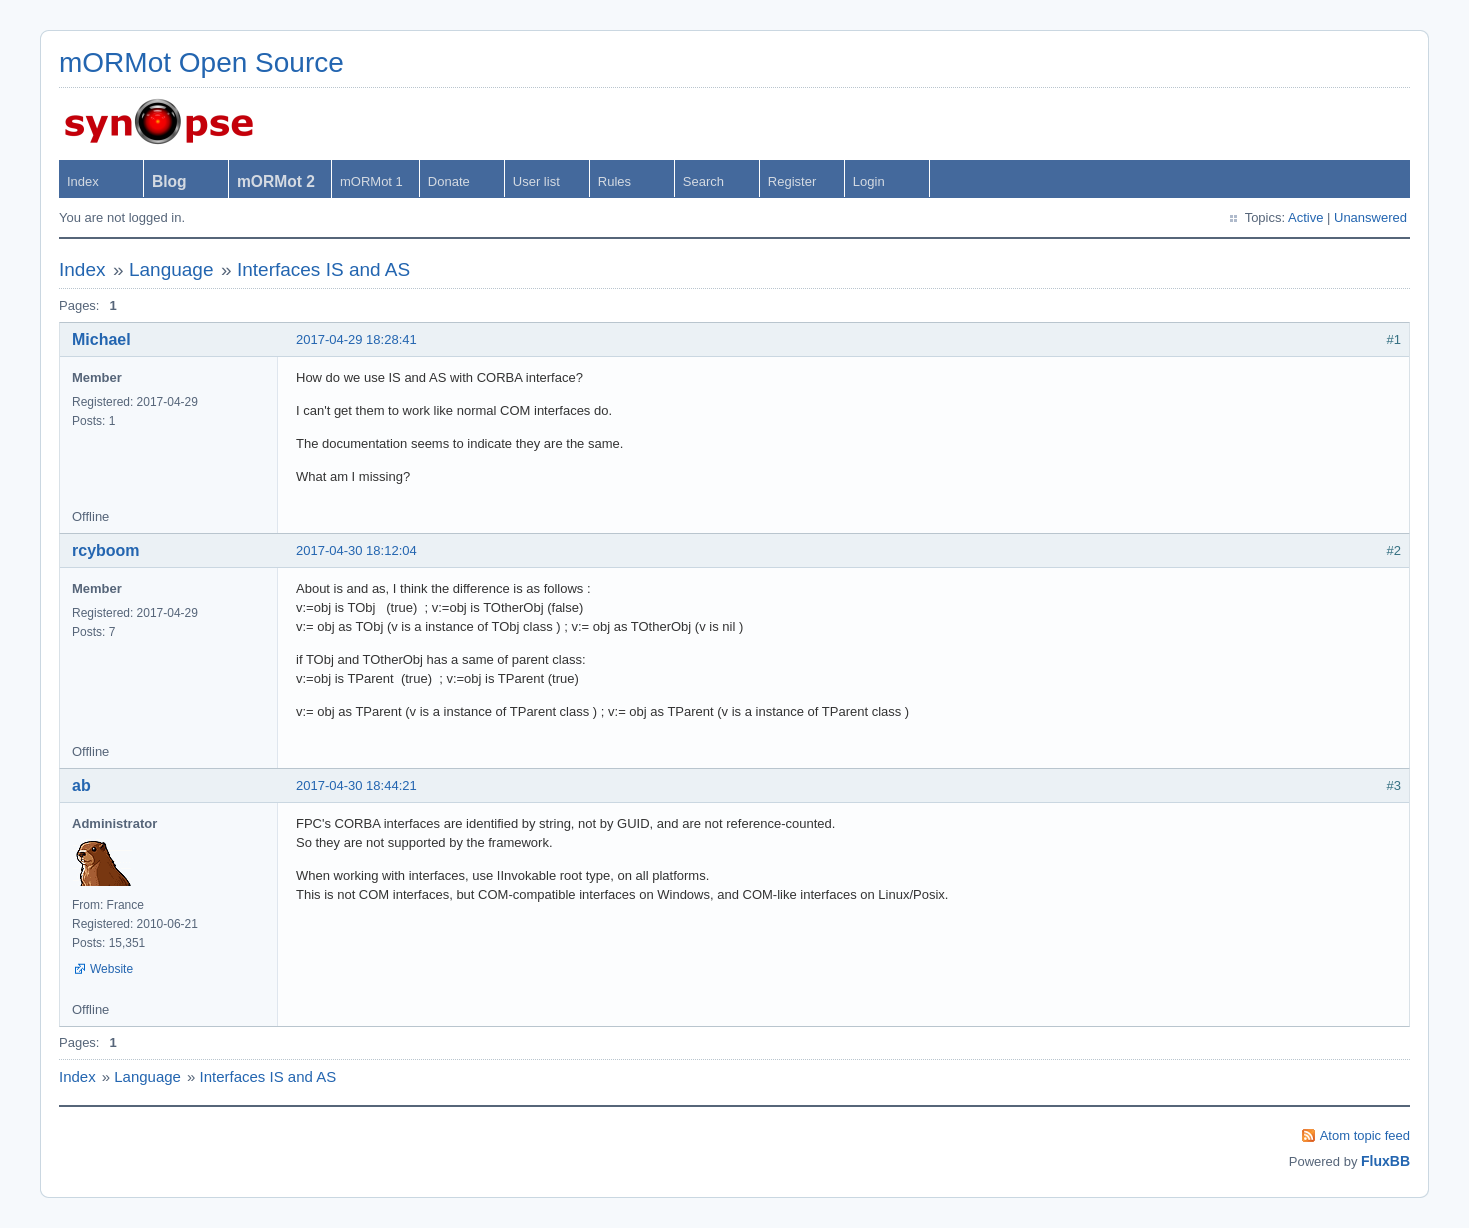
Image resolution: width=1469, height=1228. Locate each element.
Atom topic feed (1365, 1135)
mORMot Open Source (201, 62)
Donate (449, 181)
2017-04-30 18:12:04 (356, 550)
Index (83, 181)
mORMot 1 (371, 181)
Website (111, 969)
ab (81, 785)
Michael (101, 339)
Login (869, 181)
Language (171, 269)
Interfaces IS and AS (323, 269)
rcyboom (106, 550)
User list (536, 181)
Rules (614, 181)
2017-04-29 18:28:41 (356, 339)
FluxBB (1385, 1161)
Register (792, 181)
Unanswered (1370, 217)
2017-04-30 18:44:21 (356, 785)
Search (703, 181)
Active (1305, 217)
